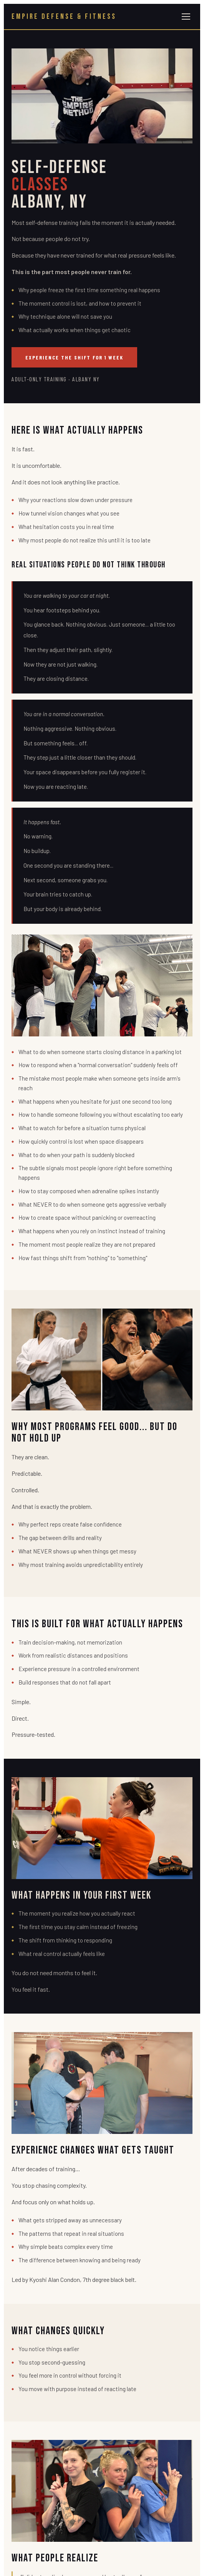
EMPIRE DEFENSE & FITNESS (64, 16)
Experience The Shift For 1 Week (74, 357)
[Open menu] (185, 16)
